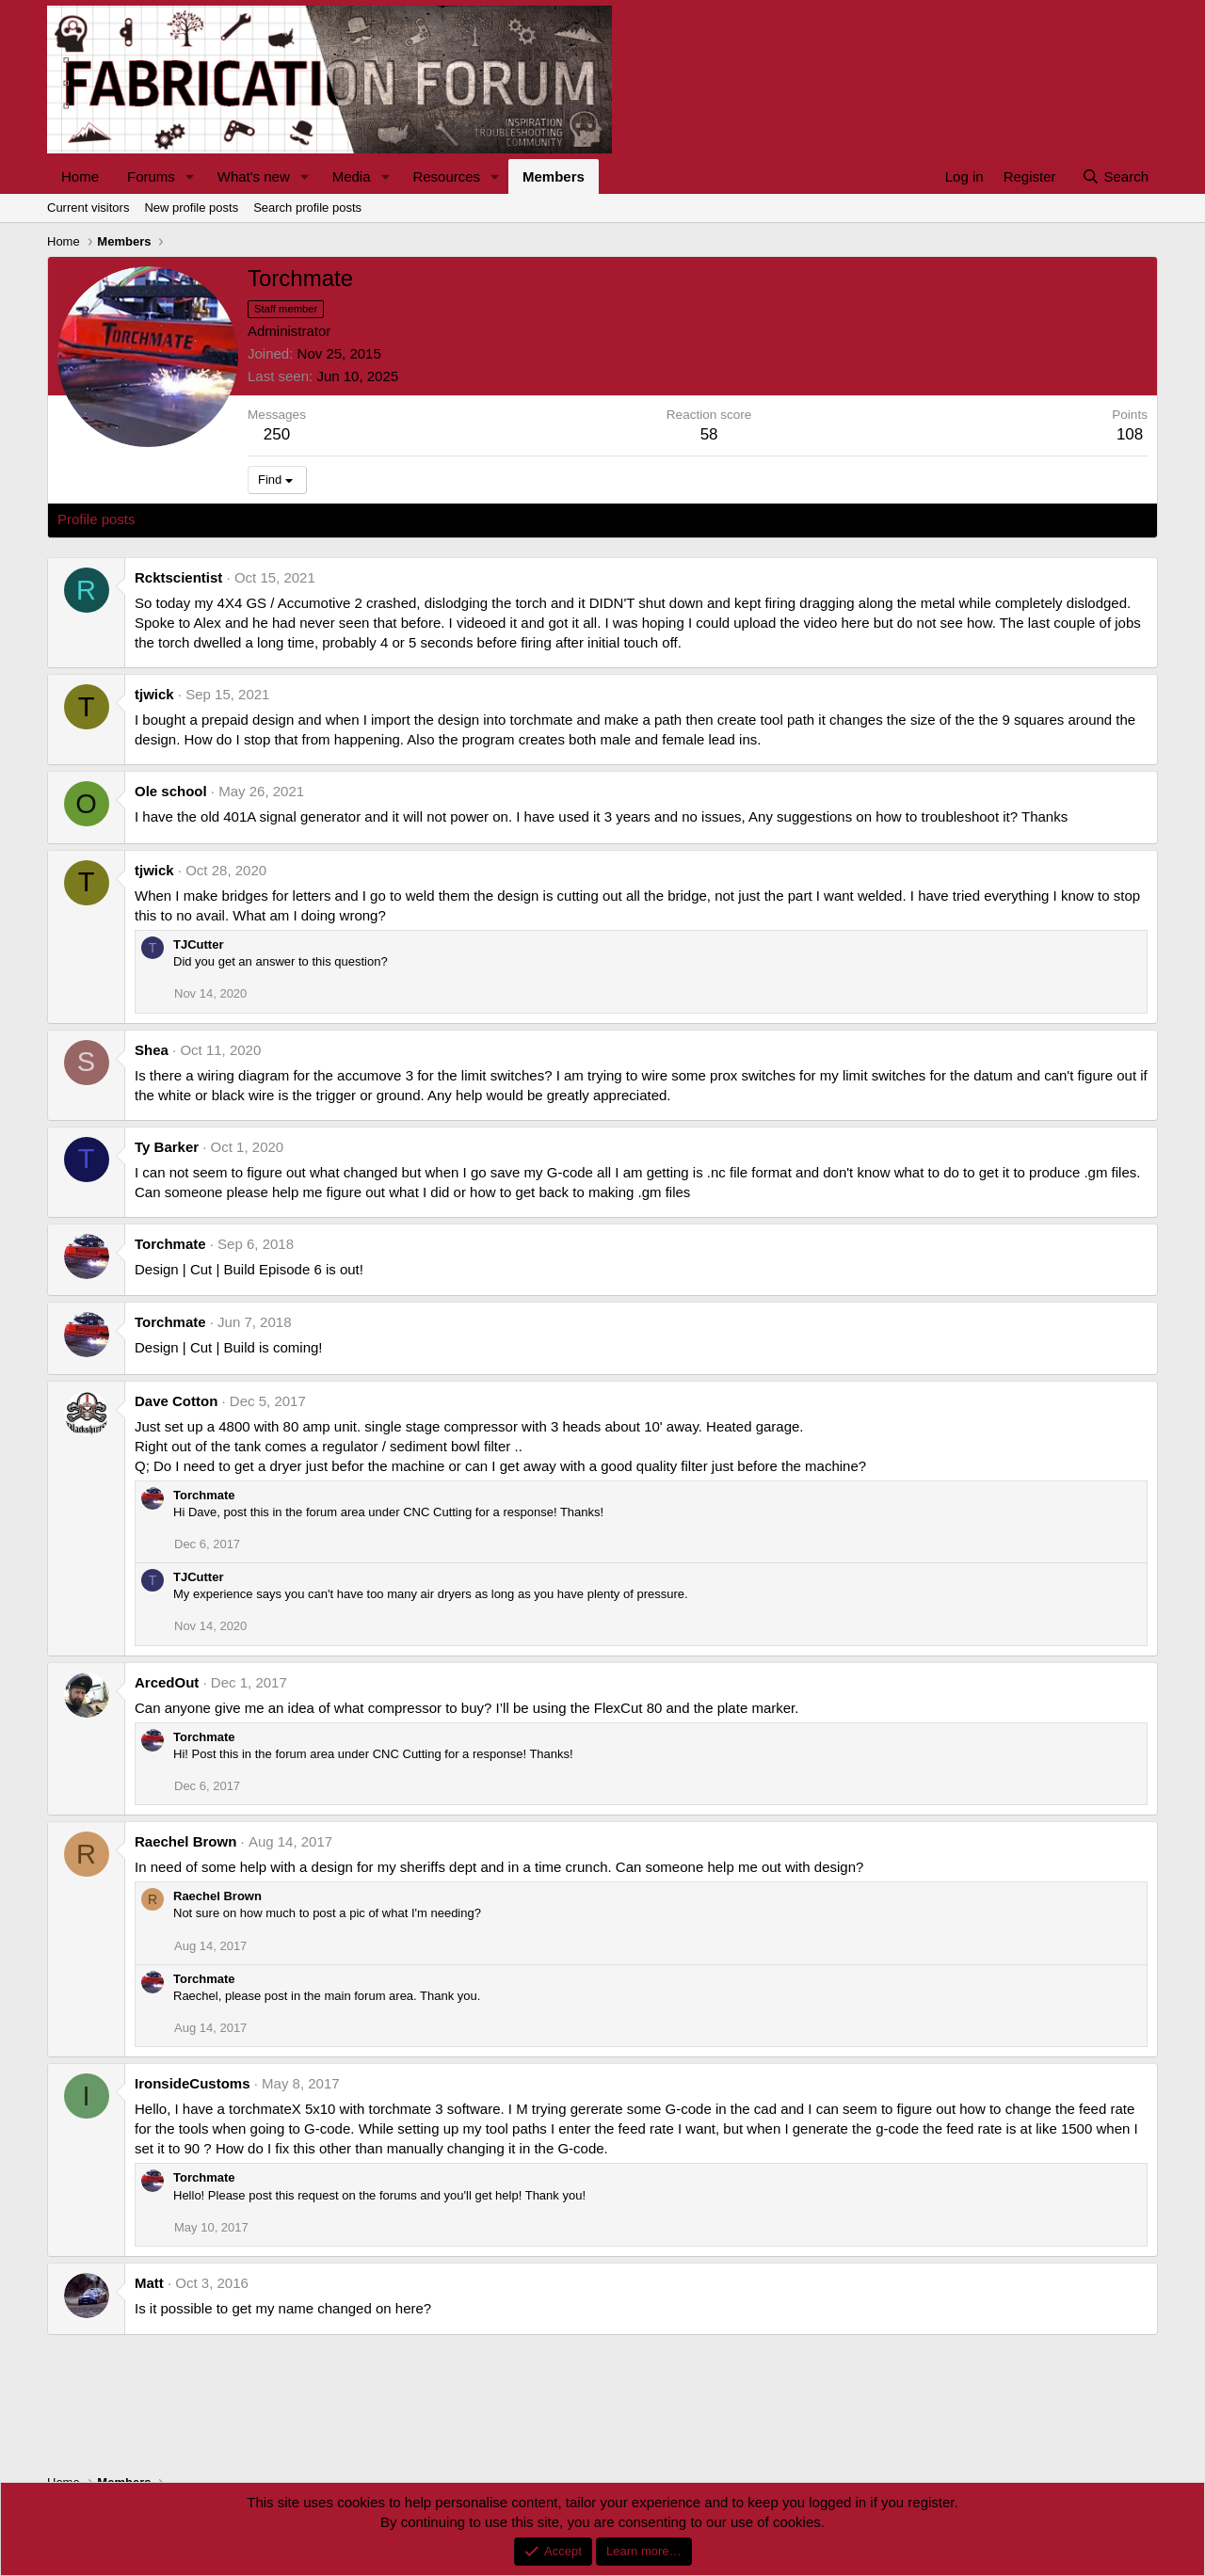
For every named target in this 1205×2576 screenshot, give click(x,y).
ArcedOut (167, 1682)
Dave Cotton (176, 1401)
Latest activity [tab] (197, 519)
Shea (152, 1050)
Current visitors (88, 207)
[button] (190, 176)
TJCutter (198, 944)
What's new (253, 176)
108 (1130, 434)
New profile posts (191, 207)
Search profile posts (307, 207)
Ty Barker (167, 1147)
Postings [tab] (285, 519)
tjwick (154, 694)
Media (351, 176)
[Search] (1115, 176)
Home (80, 176)
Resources (446, 176)
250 (277, 434)
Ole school (171, 791)
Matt (149, 2283)
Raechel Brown (185, 1841)
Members (553, 176)
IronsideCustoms (192, 2083)
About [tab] (349, 519)
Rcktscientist (178, 577)
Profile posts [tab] (96, 519)
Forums (151, 176)
